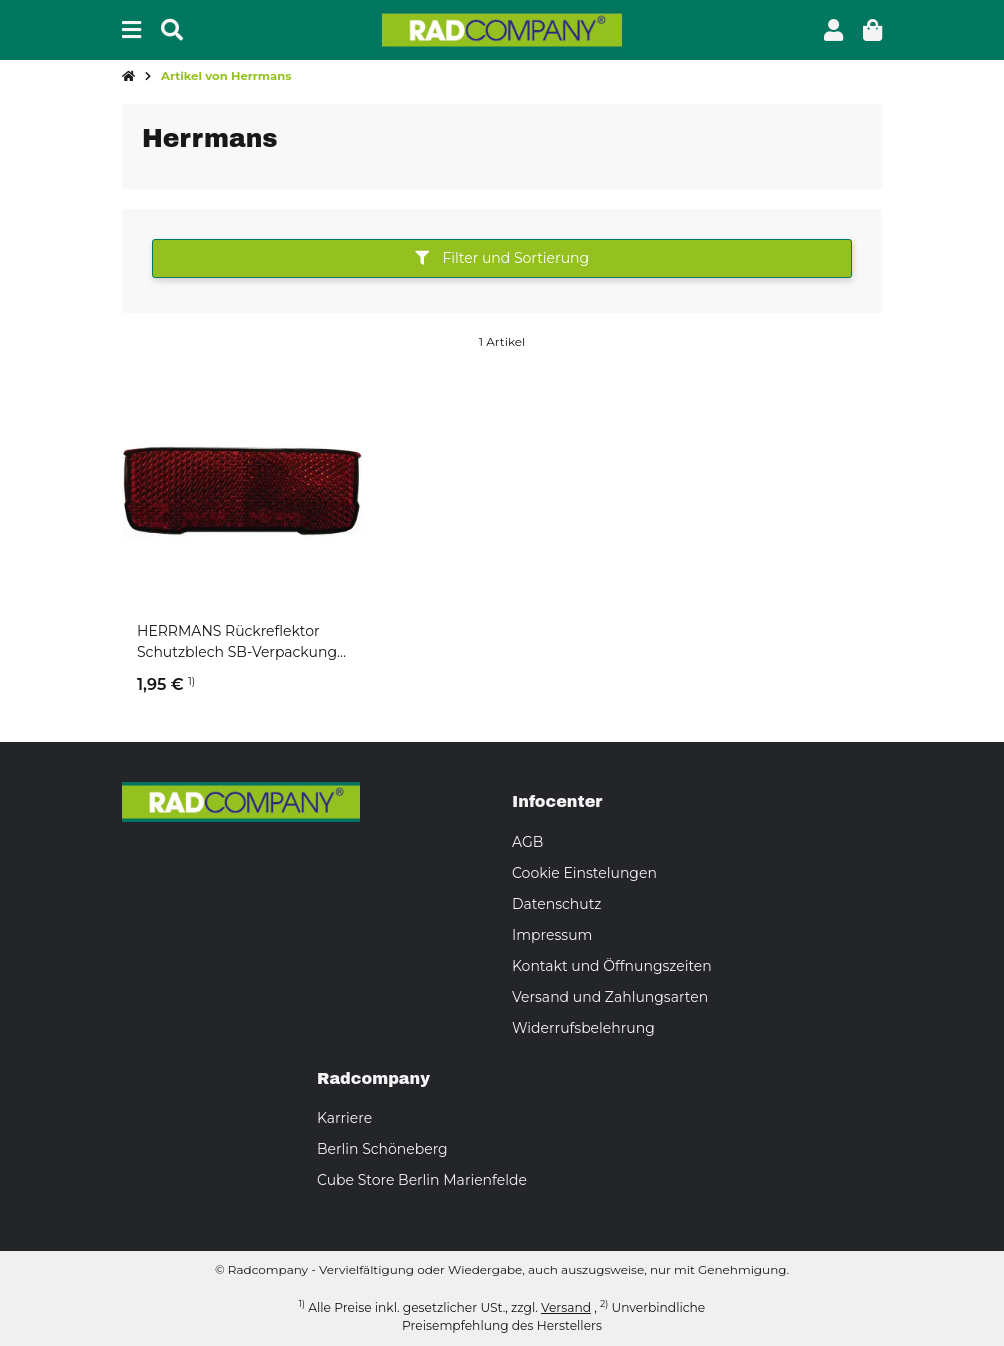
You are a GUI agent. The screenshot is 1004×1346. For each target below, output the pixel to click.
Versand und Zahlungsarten (610, 997)
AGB (527, 842)
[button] (833, 30)
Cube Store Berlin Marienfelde (422, 1180)
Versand (566, 1307)
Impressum (552, 935)
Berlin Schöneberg (382, 1149)
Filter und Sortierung (502, 258)
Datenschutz (556, 904)
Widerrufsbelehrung (583, 1028)
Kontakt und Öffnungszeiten (612, 966)
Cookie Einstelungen (584, 873)
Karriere (344, 1118)
